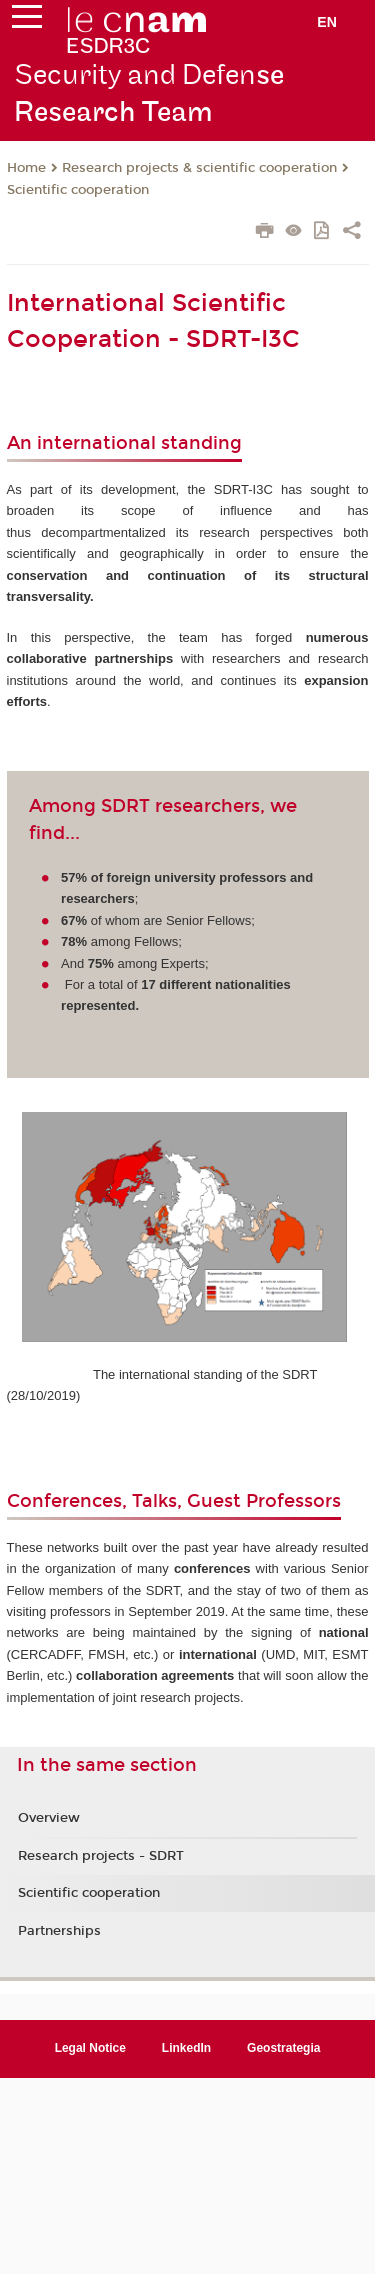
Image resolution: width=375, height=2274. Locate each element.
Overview (49, 1818)
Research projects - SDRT (101, 1856)
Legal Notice (90, 2048)
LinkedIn (186, 2048)
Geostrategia (283, 2048)
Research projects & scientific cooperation (199, 168)
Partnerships (59, 1931)
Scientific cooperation (78, 190)
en (327, 22)
